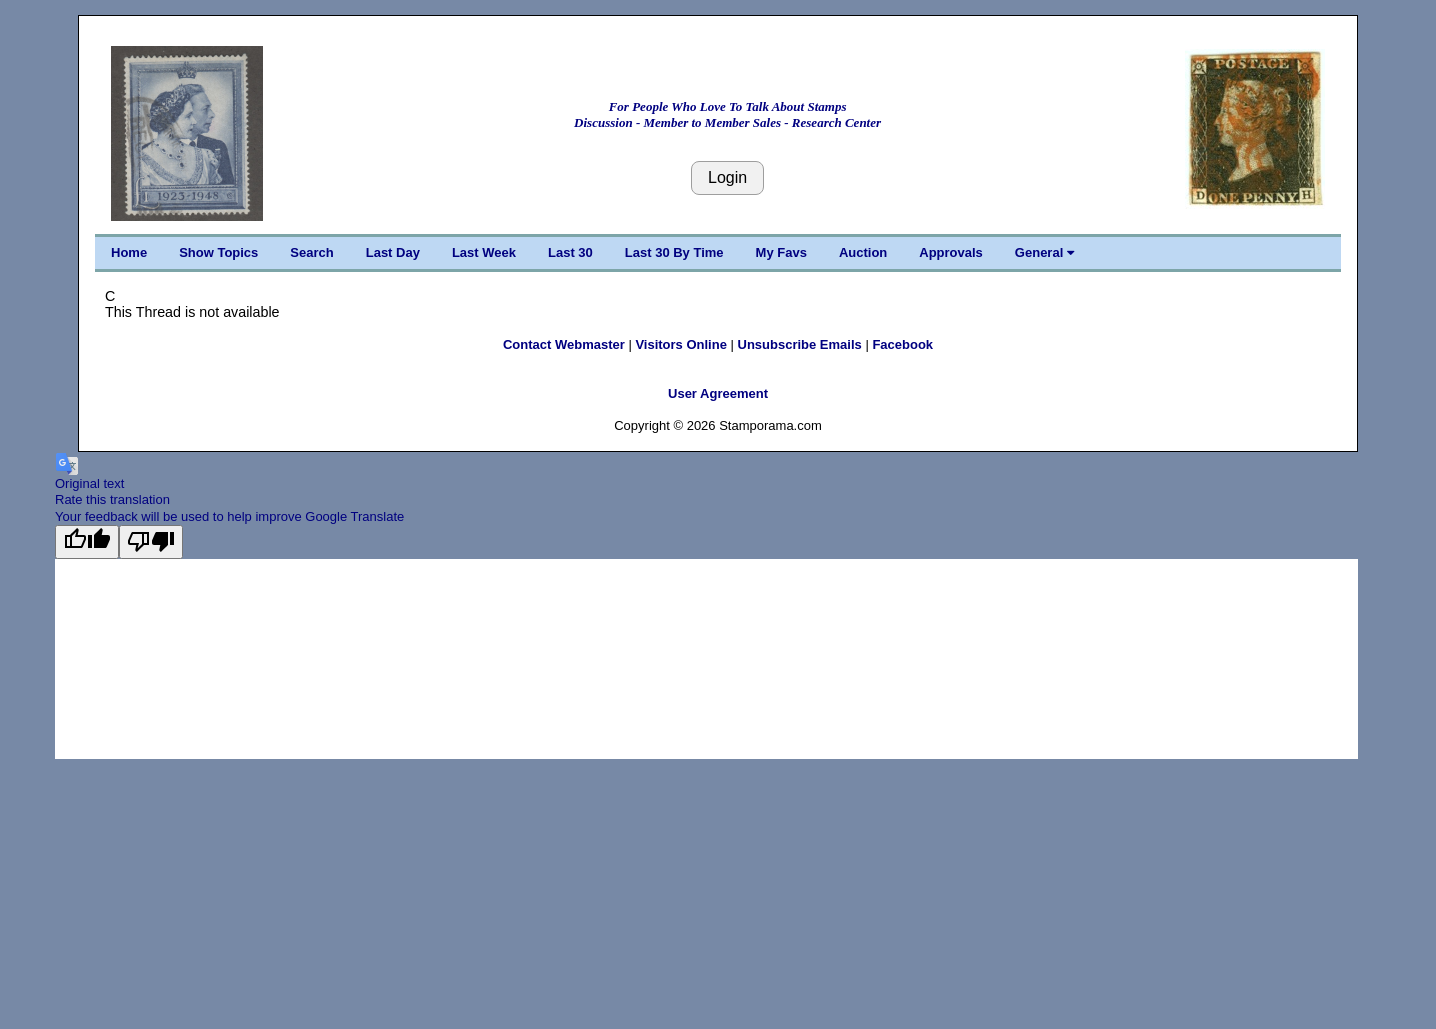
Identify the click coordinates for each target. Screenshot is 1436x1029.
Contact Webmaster (564, 344)
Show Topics (218, 252)
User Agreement (718, 393)
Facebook (902, 344)
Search (311, 252)
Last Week (484, 252)
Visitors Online (681, 344)
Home (129, 252)
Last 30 (570, 252)
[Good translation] (87, 542)
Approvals (951, 252)
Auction (863, 252)
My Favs (781, 252)
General (1044, 252)
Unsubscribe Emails (800, 344)
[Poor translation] (151, 542)
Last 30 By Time (674, 252)
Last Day (393, 252)
